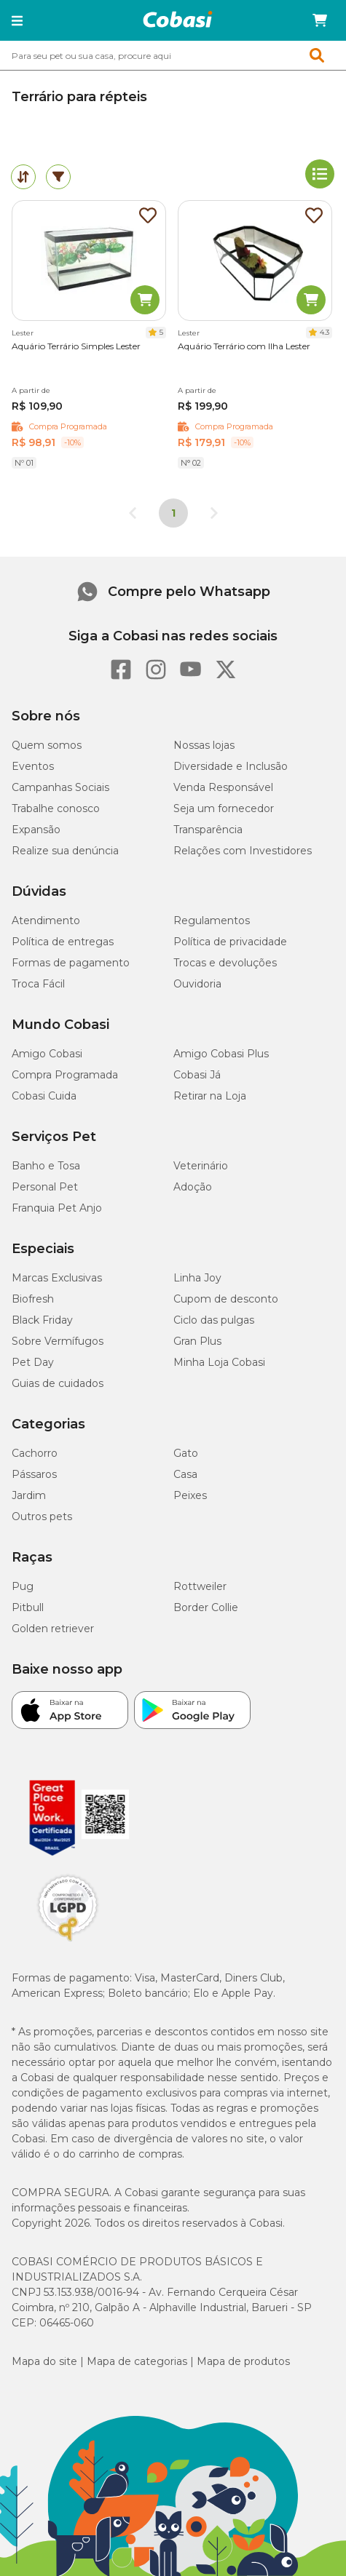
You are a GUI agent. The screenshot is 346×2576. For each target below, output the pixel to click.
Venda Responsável (223, 787)
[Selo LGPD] (68, 1941)
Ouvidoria (197, 983)
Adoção (192, 1186)
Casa (185, 1474)
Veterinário (200, 1165)
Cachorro (35, 1453)
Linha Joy (197, 1277)
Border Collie (205, 1607)
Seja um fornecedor (223, 808)
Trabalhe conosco (56, 808)
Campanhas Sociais (60, 787)
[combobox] (173, 55)
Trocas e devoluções (225, 962)
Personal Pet (45, 1186)
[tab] (23, 176)
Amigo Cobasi (47, 1053)
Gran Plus (197, 1341)
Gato (185, 1453)
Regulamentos (211, 920)
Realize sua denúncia (65, 850)
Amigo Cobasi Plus (221, 1053)
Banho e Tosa (46, 1165)
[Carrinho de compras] (320, 20)
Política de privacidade (230, 941)
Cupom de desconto (225, 1298)
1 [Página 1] (173, 513)
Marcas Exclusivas (57, 1277)
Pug (23, 1586)
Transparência (208, 829)
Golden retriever (53, 1628)
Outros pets (42, 1516)
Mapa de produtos (243, 2361)
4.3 (324, 332)
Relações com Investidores (242, 850)
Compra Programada (65, 1074)
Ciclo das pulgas (213, 1320)
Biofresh (33, 1298)
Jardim (29, 1495)
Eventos (33, 766)
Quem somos (47, 745)
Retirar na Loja (209, 1095)
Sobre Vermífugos (57, 1341)
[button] (17, 20)
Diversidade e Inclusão (230, 766)
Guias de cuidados (57, 1383)
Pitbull (28, 1607)
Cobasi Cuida (44, 1095)
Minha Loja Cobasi (219, 1362)
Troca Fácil (38, 983)
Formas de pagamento (71, 962)
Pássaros (34, 1474)
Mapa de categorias (137, 2361)
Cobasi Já (197, 1074)
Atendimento (46, 920)
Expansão (36, 829)
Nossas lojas (204, 745)
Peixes (190, 1495)
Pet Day (33, 1362)
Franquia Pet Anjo (57, 1208)
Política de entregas (63, 941)
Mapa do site (44, 2361)
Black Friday (42, 1320)
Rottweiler (200, 1586)
